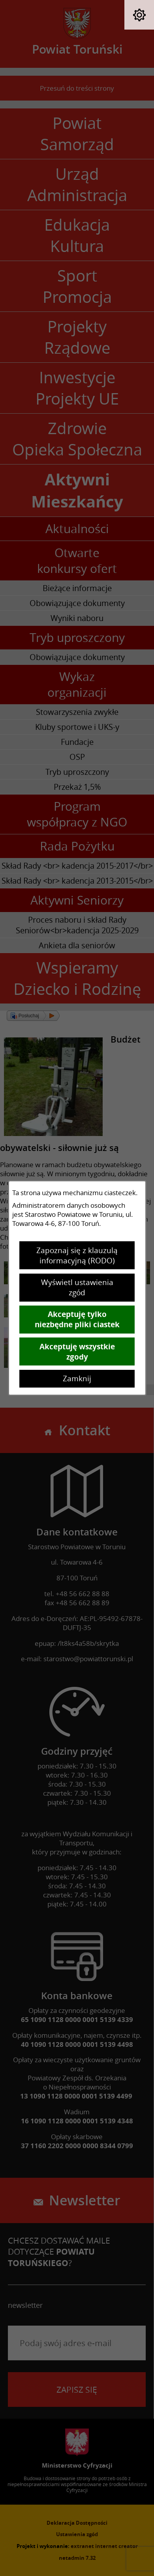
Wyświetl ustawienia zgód (77, 1287)
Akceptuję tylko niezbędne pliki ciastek (77, 1319)
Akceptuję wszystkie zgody (77, 1351)
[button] (139, 15)
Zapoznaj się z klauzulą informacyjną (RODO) (77, 1255)
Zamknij (77, 1378)
